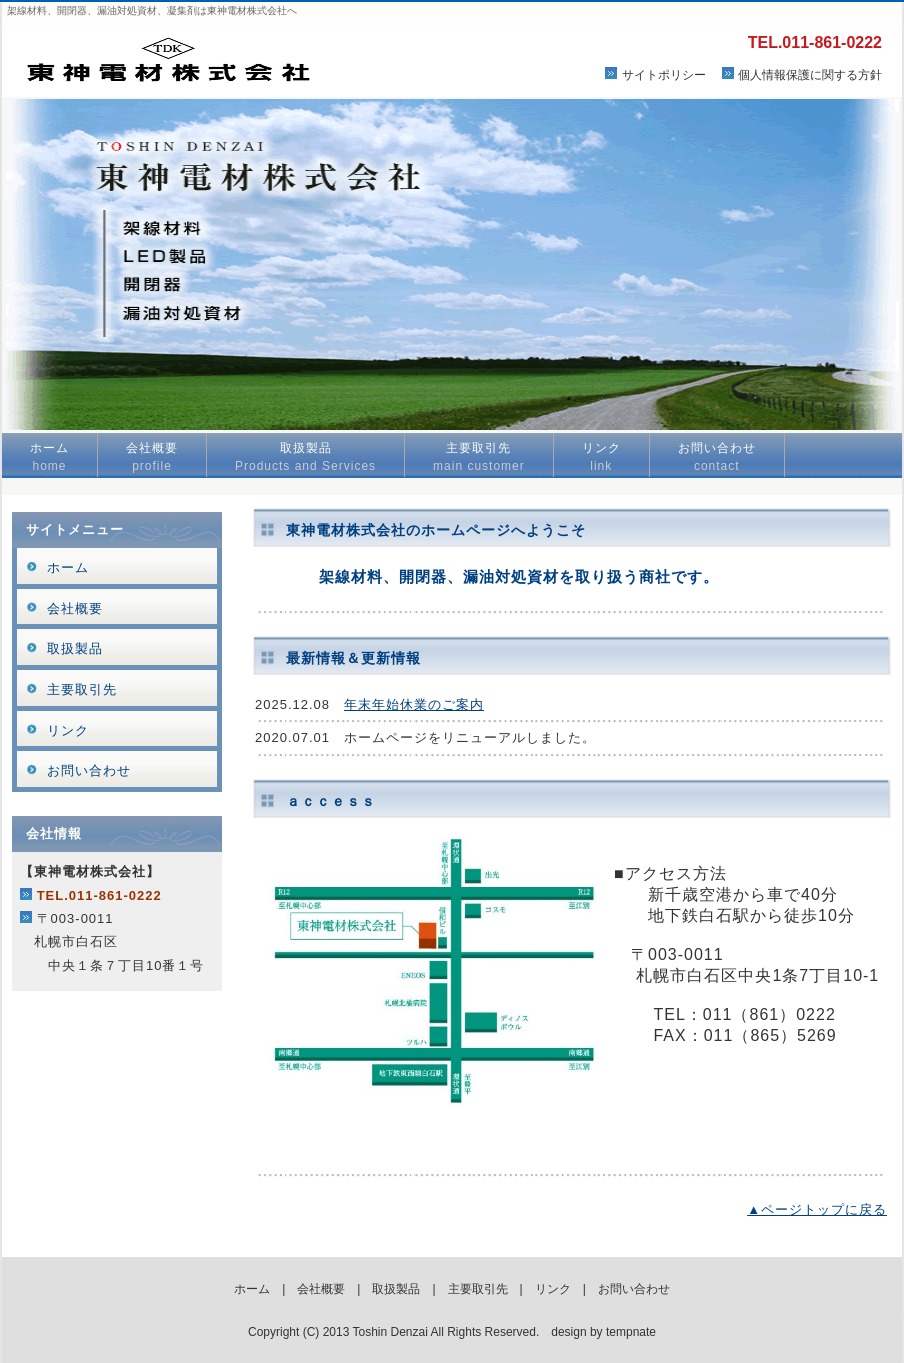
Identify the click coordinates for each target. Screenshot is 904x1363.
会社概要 (152, 457)
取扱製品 (305, 457)
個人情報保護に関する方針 (810, 75)
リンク (601, 457)
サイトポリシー (664, 75)
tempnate (631, 1332)
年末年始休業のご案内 (414, 704)
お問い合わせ (717, 457)
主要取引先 (479, 457)
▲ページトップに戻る (817, 1209)
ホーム (49, 457)
